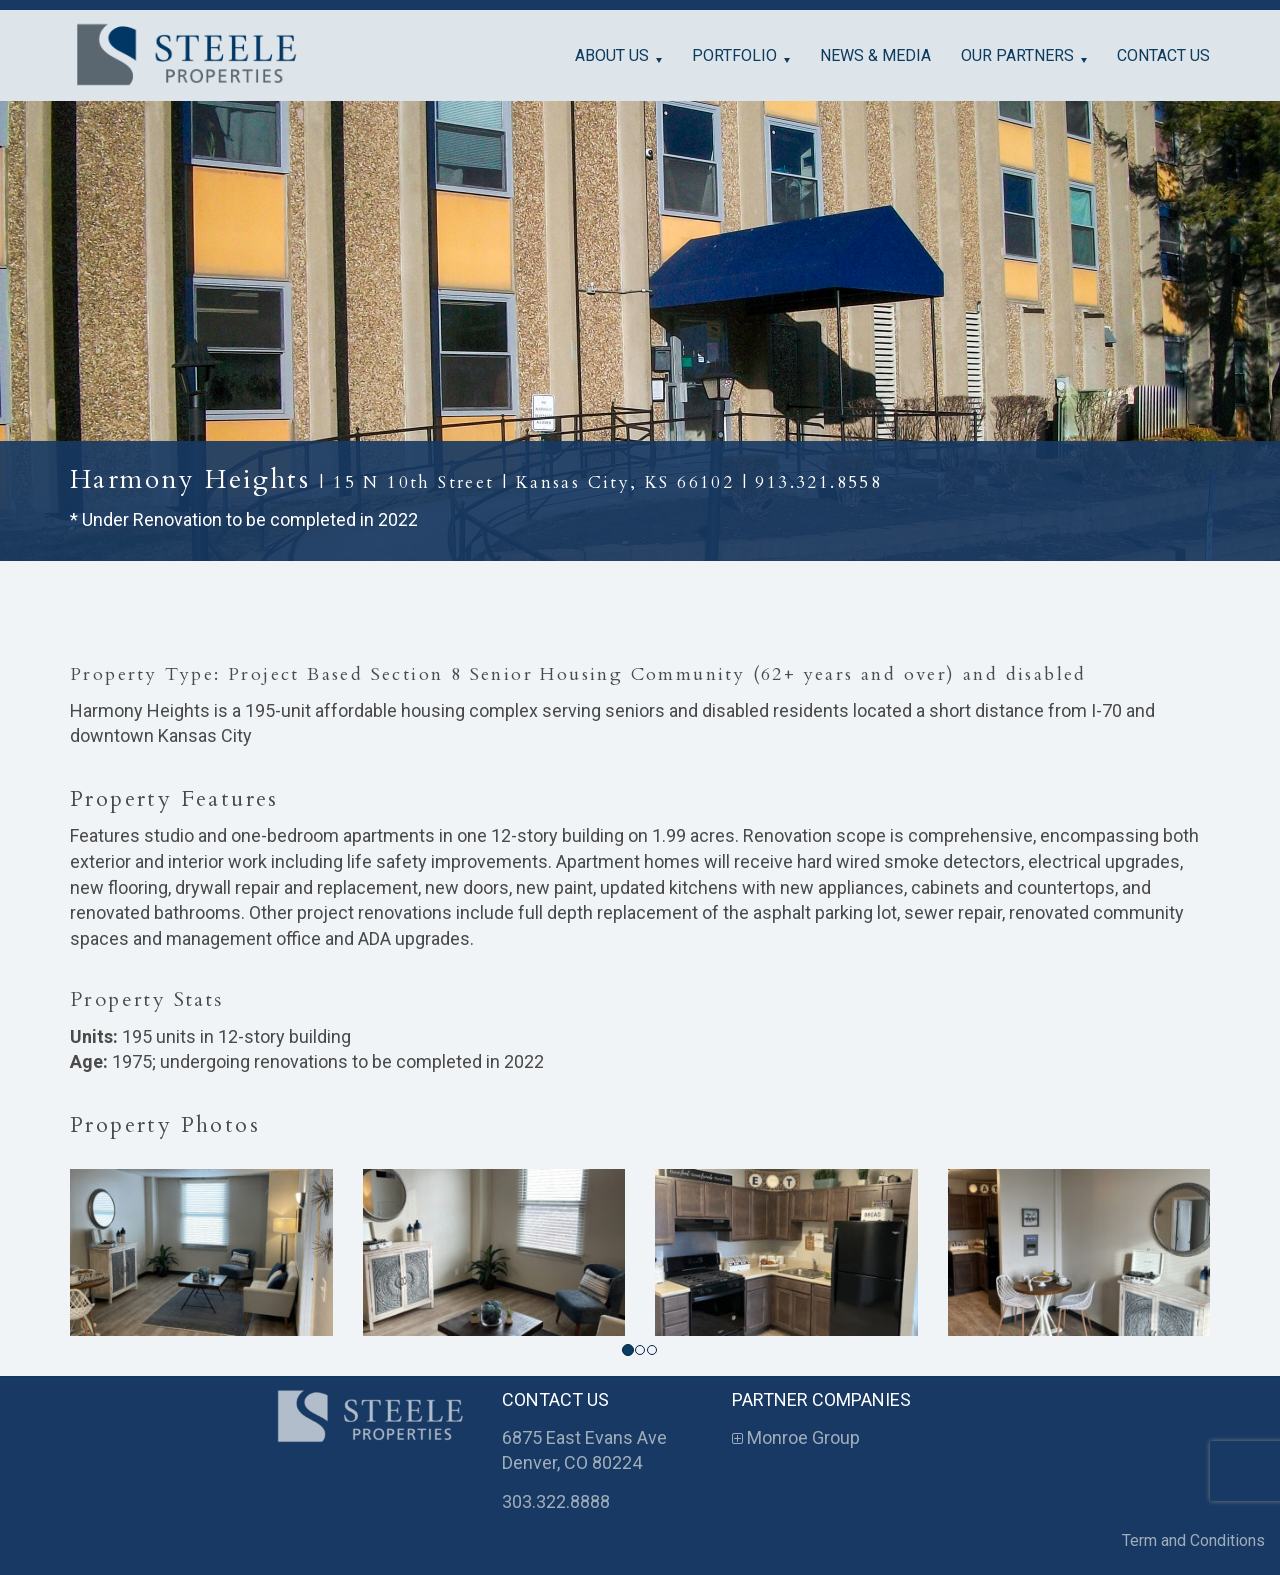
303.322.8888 (556, 1501)
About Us (612, 55)
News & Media (875, 55)
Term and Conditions (1193, 1540)
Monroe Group (796, 1437)
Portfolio (734, 55)
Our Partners (1017, 55)
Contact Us (1163, 55)
